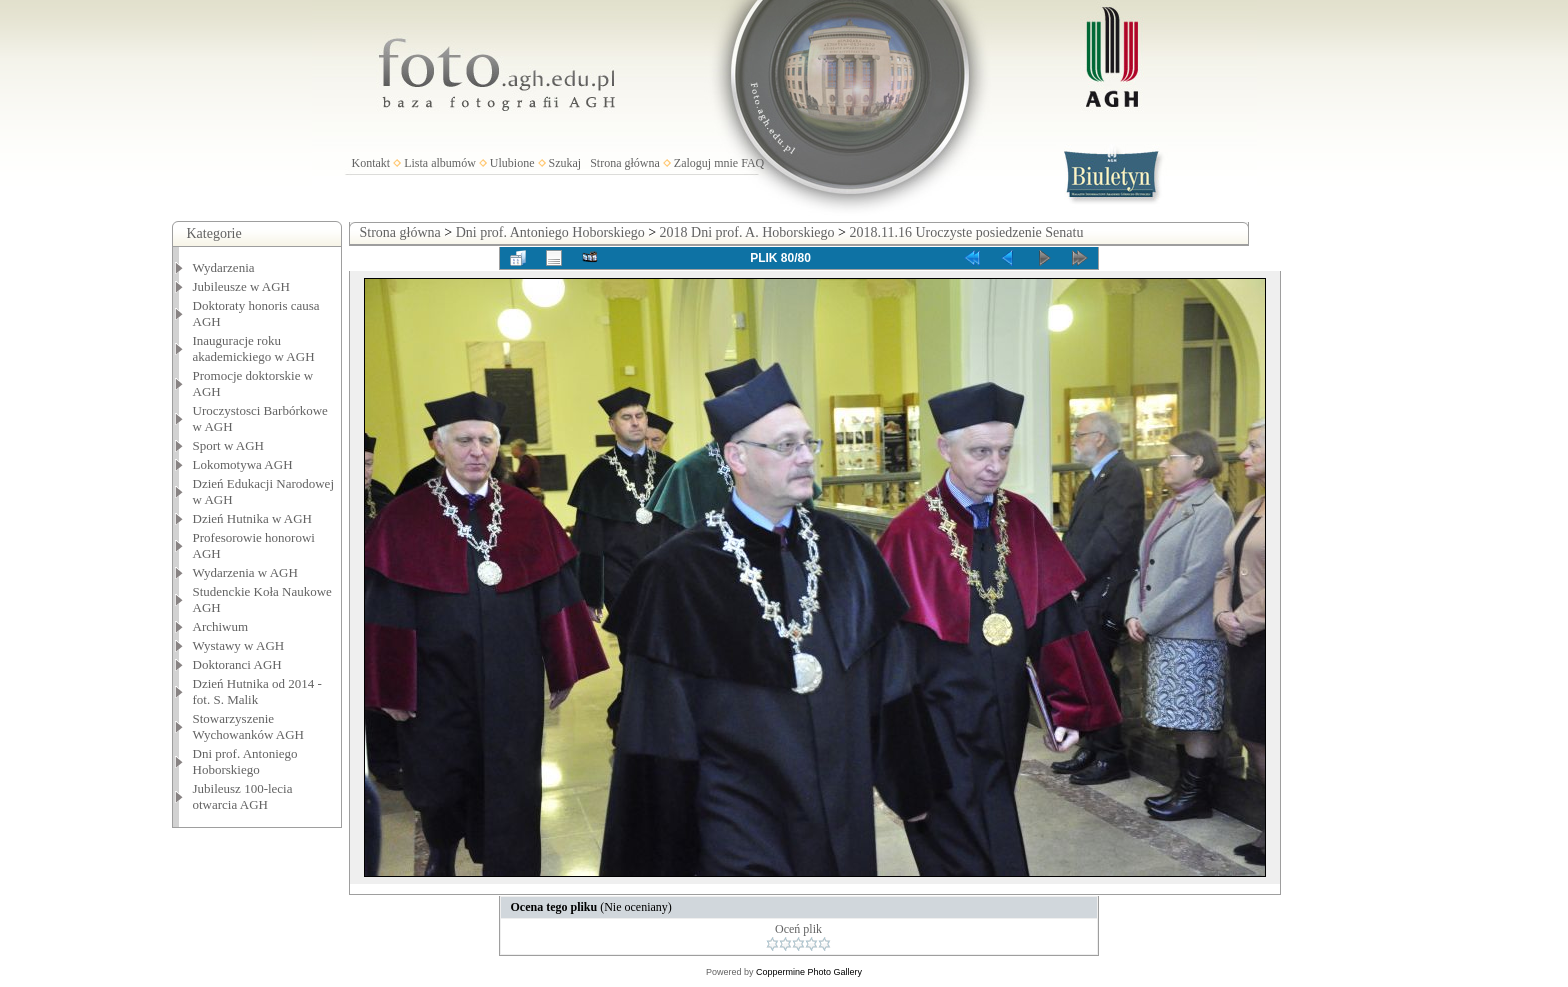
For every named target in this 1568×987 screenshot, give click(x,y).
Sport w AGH (229, 445)
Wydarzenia (224, 267)
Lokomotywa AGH (243, 464)
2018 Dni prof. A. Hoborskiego (747, 232)
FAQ (752, 163)
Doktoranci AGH (237, 664)
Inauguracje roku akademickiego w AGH (254, 348)
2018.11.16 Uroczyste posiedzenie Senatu (966, 232)
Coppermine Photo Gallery (809, 972)
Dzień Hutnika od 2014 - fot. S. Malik (257, 691)
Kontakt (371, 163)
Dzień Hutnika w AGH (253, 518)
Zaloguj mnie (706, 163)
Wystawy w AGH (239, 645)
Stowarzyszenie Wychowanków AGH (249, 726)
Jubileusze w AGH (242, 286)
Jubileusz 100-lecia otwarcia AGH (243, 796)
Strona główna (625, 163)
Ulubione (512, 163)
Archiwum (221, 626)
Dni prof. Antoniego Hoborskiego (245, 761)
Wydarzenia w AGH (245, 572)
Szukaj (565, 163)
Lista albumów (440, 163)
